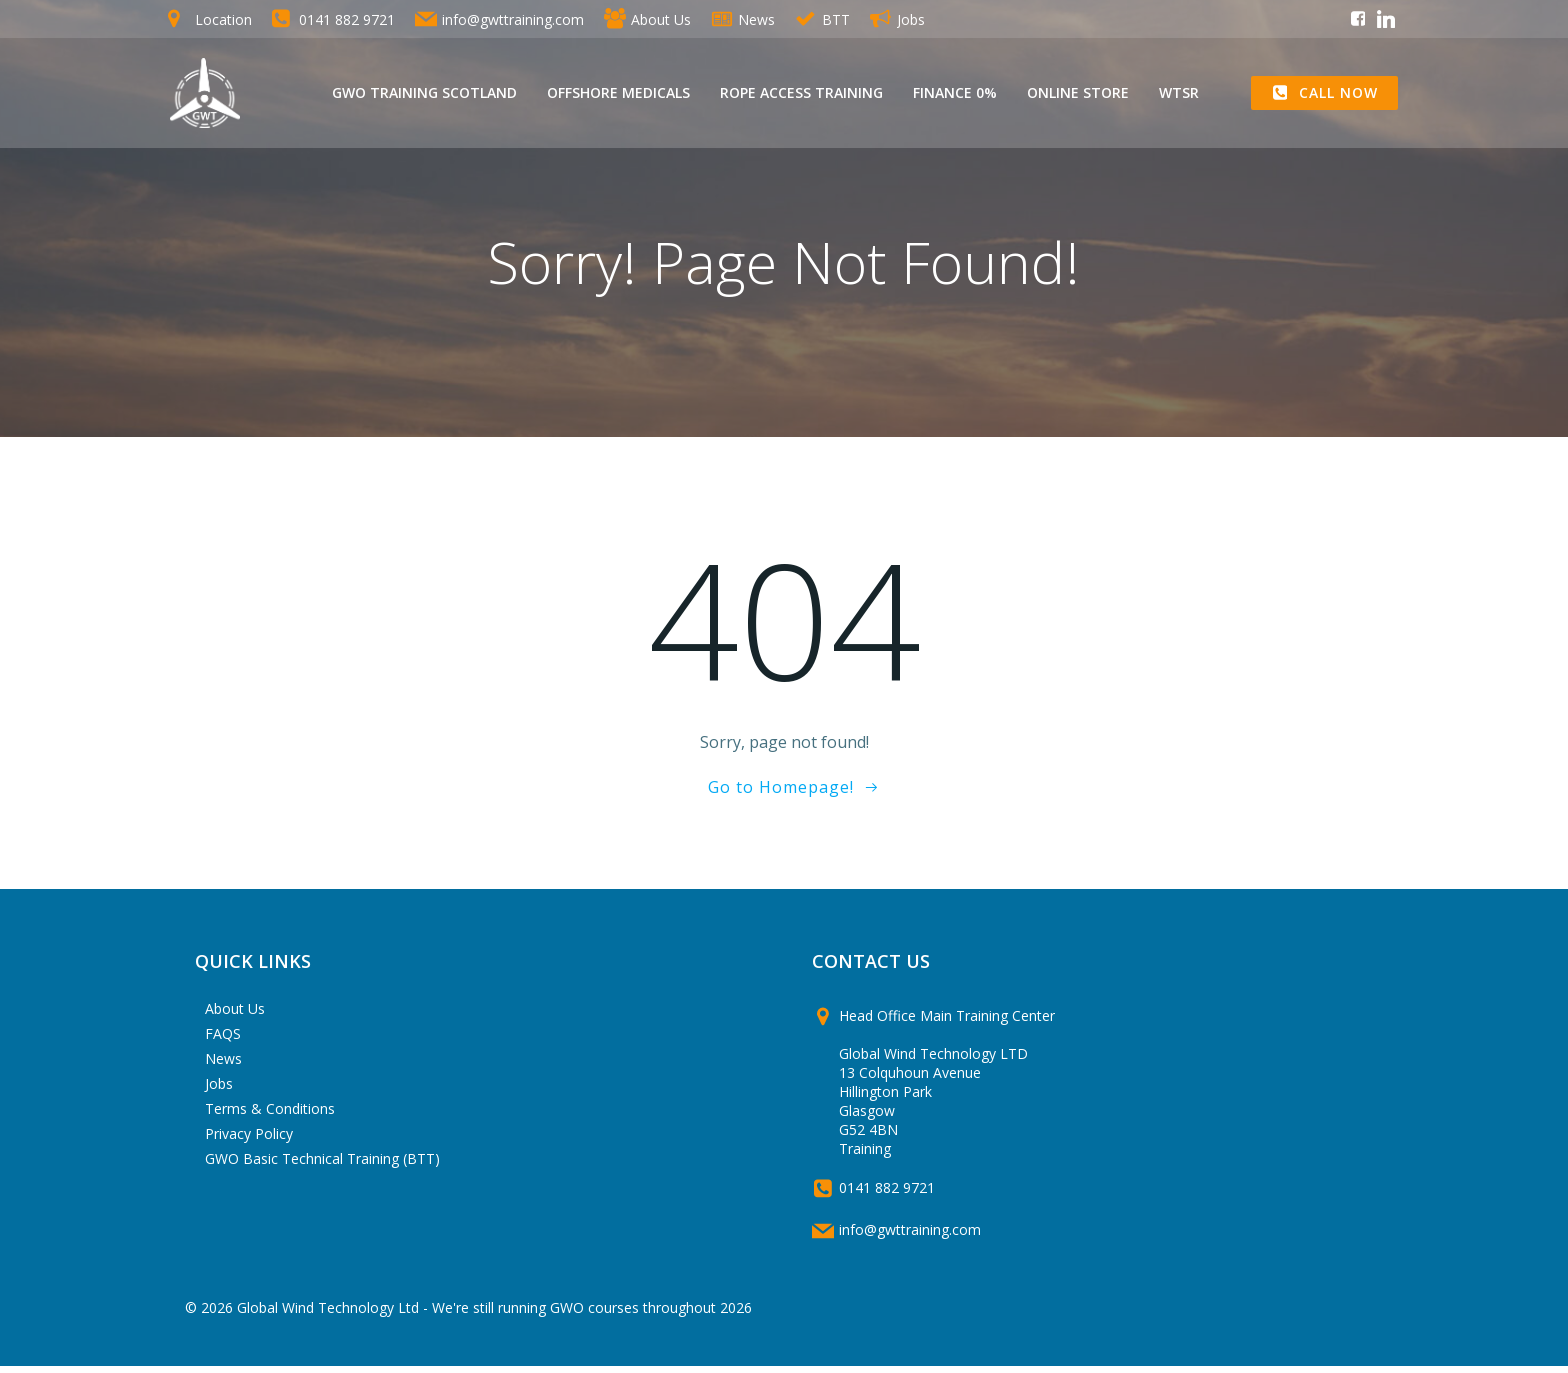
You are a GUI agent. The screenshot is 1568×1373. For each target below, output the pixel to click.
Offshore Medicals (619, 93)
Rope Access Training (802, 93)
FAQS (226, 1040)
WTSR (1180, 93)
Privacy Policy (252, 1140)
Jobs (222, 1090)
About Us (238, 1015)
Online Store (1079, 93)
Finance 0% (956, 93)
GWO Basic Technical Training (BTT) (325, 1165)
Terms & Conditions (273, 1115)
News (226, 1065)
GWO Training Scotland (425, 93)
